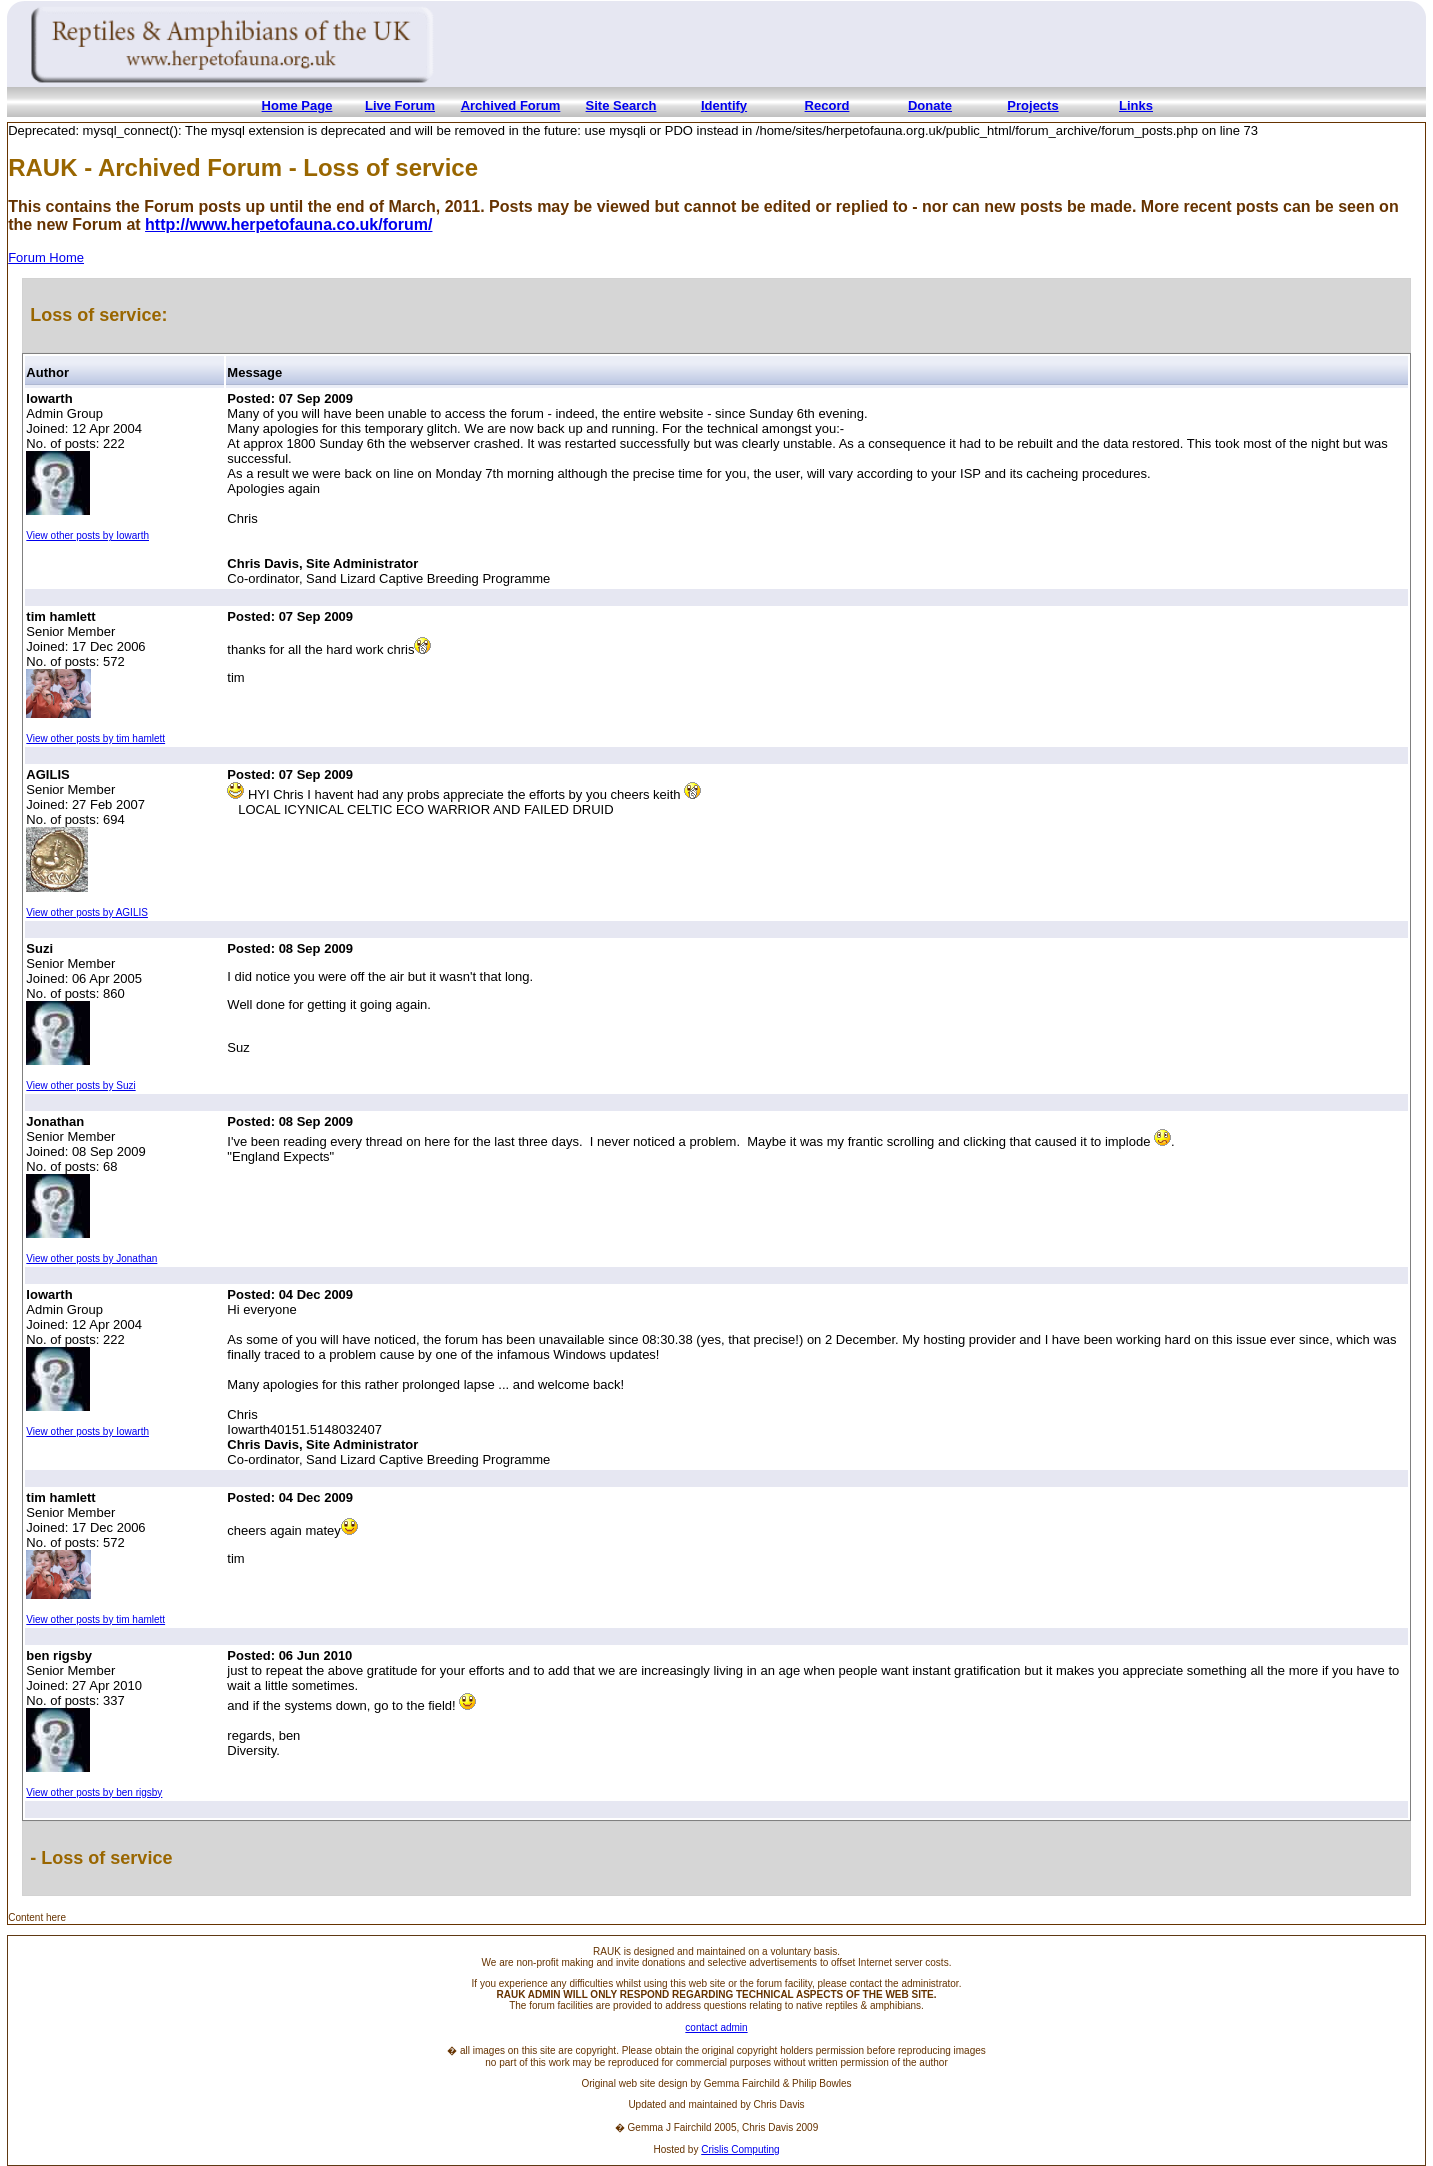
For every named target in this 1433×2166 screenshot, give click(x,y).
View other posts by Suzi (80, 1085)
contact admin (716, 2027)
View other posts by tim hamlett (95, 738)
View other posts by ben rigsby (94, 1792)
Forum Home (46, 257)
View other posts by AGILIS (87, 912)
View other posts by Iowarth (87, 535)
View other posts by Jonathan (91, 1258)
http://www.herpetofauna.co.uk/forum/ (288, 224)
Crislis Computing (740, 2149)
